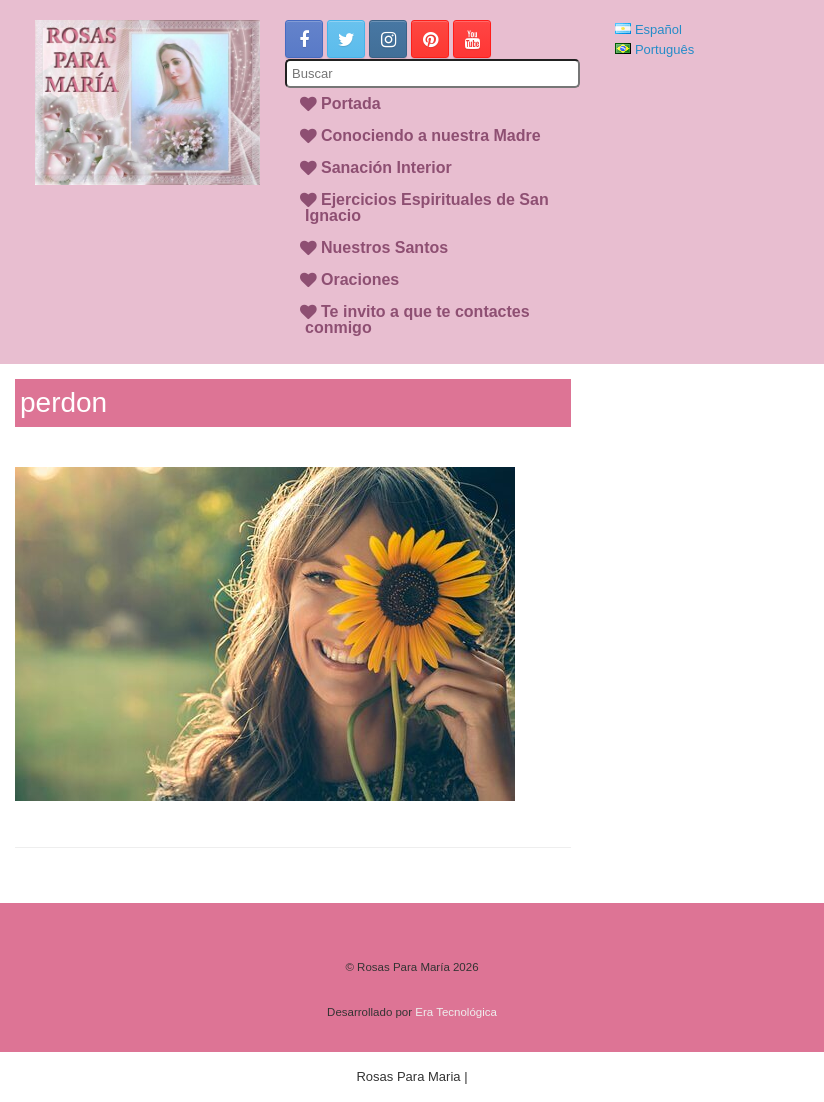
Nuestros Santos (384, 247)
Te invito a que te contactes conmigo (417, 319)
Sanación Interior (386, 167)
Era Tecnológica (456, 1012)
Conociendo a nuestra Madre (431, 135)
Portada (351, 103)
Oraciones (360, 279)
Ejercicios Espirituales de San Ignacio (427, 207)
